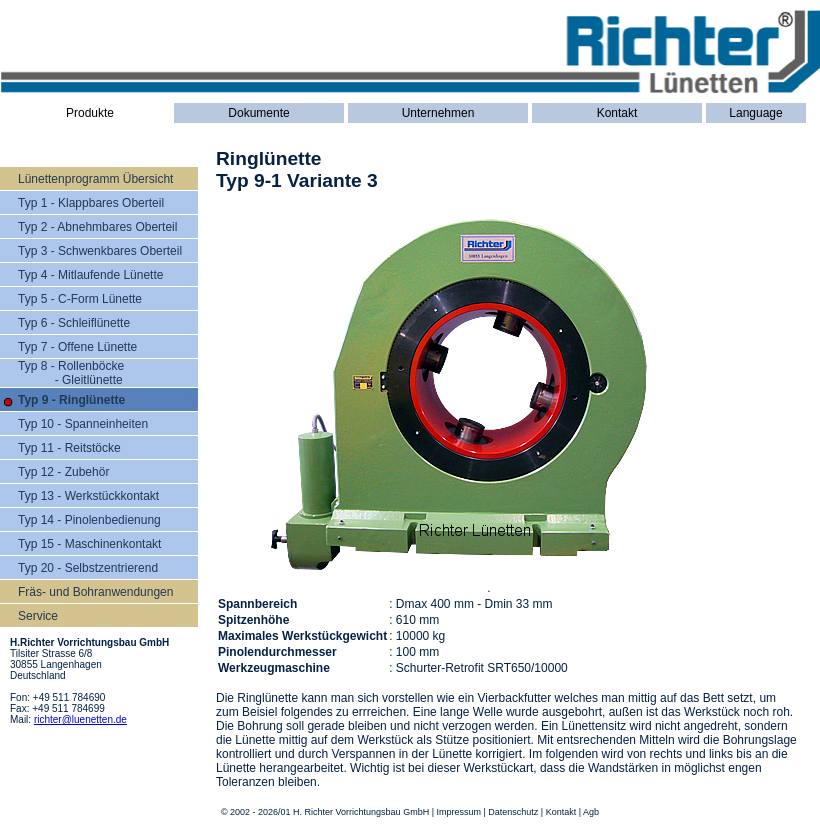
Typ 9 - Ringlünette (71, 400)
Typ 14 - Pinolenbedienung (89, 520)
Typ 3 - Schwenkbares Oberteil (100, 251)
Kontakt (617, 113)
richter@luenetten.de (80, 719)
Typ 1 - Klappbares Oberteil (91, 203)
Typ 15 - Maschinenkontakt (89, 544)
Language (755, 113)
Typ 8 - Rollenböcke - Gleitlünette (71, 373)
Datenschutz (513, 812)
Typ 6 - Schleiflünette (74, 323)
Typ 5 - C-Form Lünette (80, 299)
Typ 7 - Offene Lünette (77, 347)
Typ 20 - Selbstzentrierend (88, 568)
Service (38, 616)
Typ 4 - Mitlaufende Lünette (90, 275)
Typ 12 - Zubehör (63, 472)
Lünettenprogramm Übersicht (95, 179)
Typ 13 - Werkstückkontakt (88, 496)
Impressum (458, 812)
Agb (591, 812)
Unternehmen (438, 113)
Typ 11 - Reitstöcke (69, 448)
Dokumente (258, 113)
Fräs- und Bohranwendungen (95, 592)
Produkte (90, 113)
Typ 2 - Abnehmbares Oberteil (97, 227)
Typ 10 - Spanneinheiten (83, 424)
